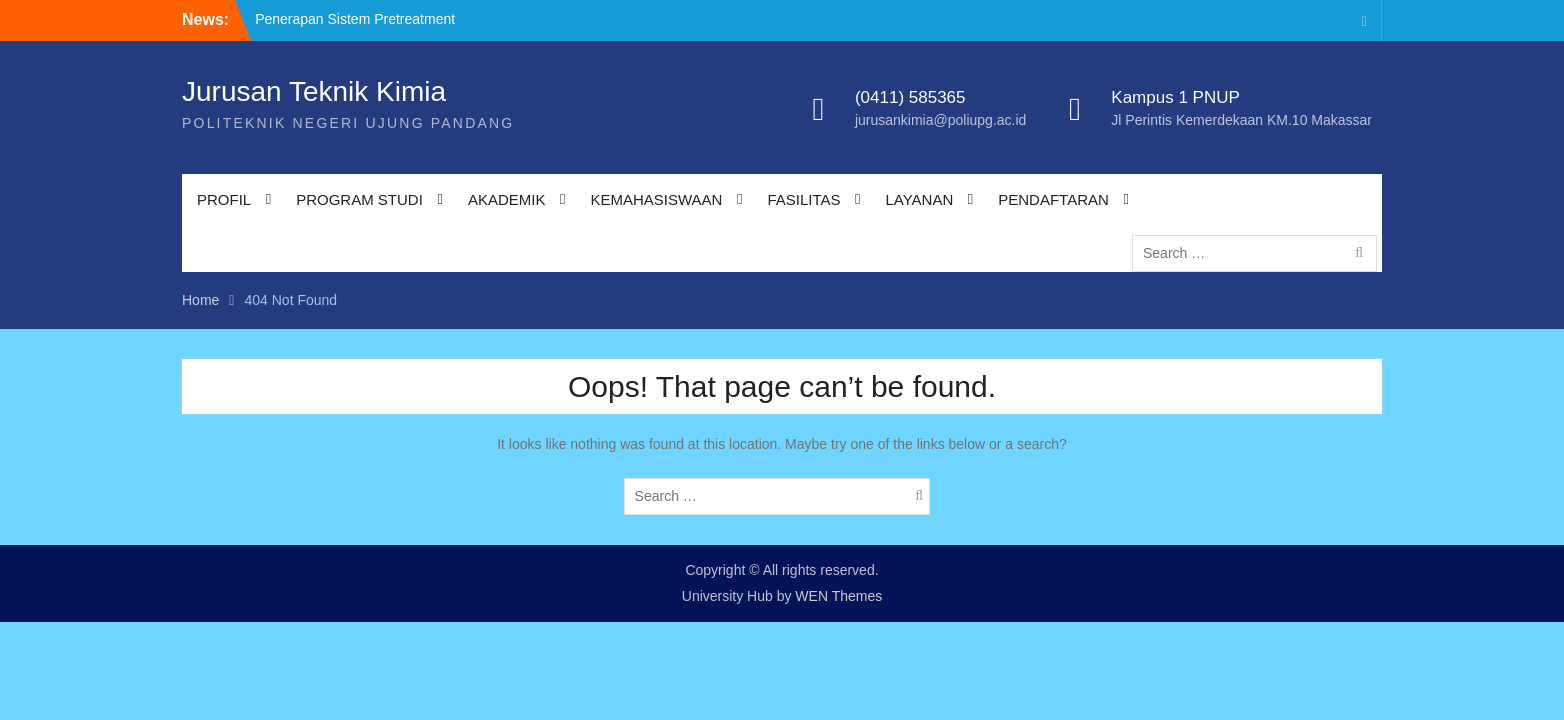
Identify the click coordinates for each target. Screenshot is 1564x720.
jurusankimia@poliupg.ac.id (940, 120)
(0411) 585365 (910, 97)
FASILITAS (803, 199)
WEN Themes (838, 596)
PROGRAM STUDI (359, 199)
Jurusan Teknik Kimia (314, 91)
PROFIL (224, 199)
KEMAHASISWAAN (656, 199)
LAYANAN (919, 199)
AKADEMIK (507, 199)
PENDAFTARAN (1053, 199)
